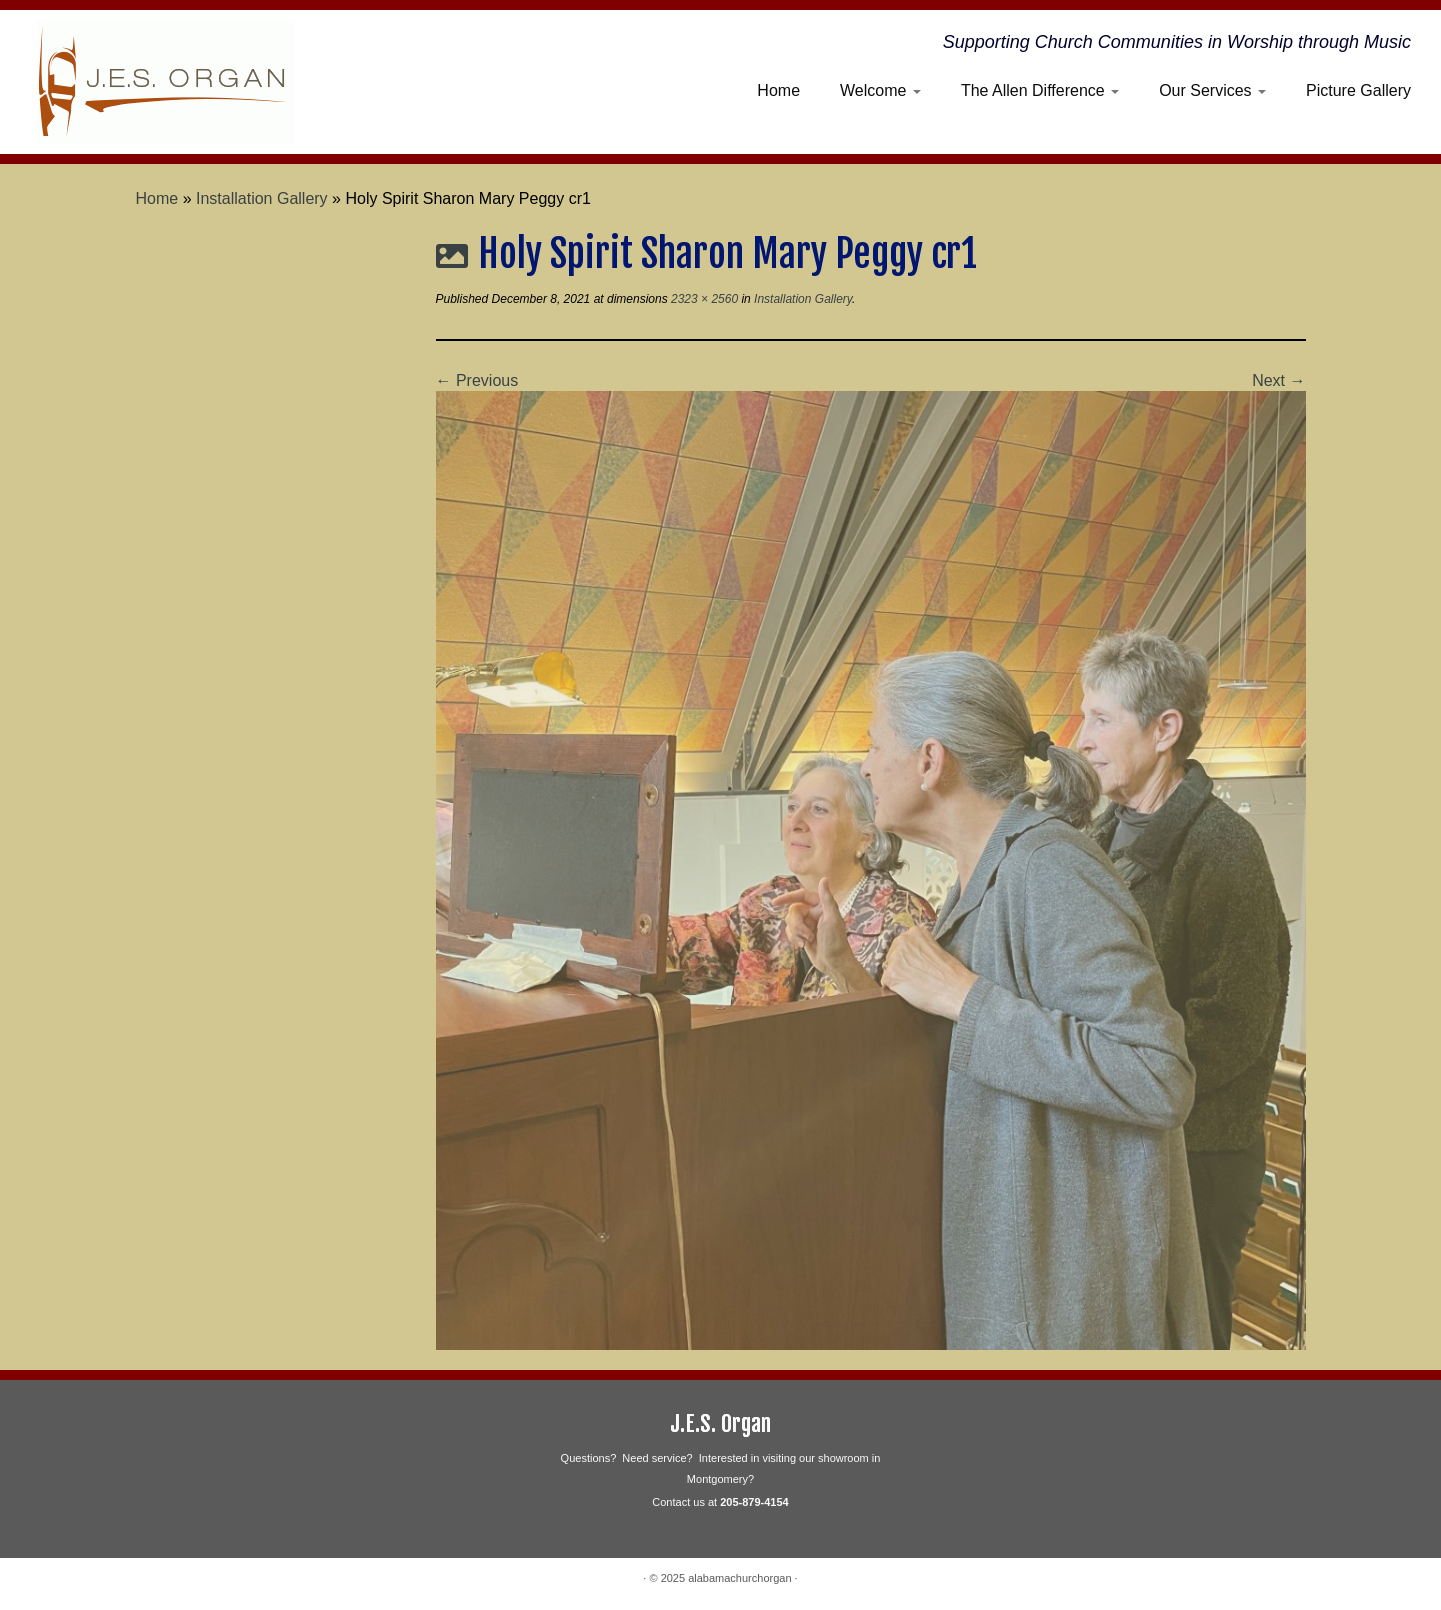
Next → (1278, 380)
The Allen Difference (1040, 90)
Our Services (1212, 90)
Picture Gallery (1358, 90)
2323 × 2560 (703, 299)
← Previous (477, 380)
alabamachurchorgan (739, 1578)
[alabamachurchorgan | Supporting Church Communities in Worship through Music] (166, 82)
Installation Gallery (262, 198)
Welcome (880, 90)
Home (778, 90)
